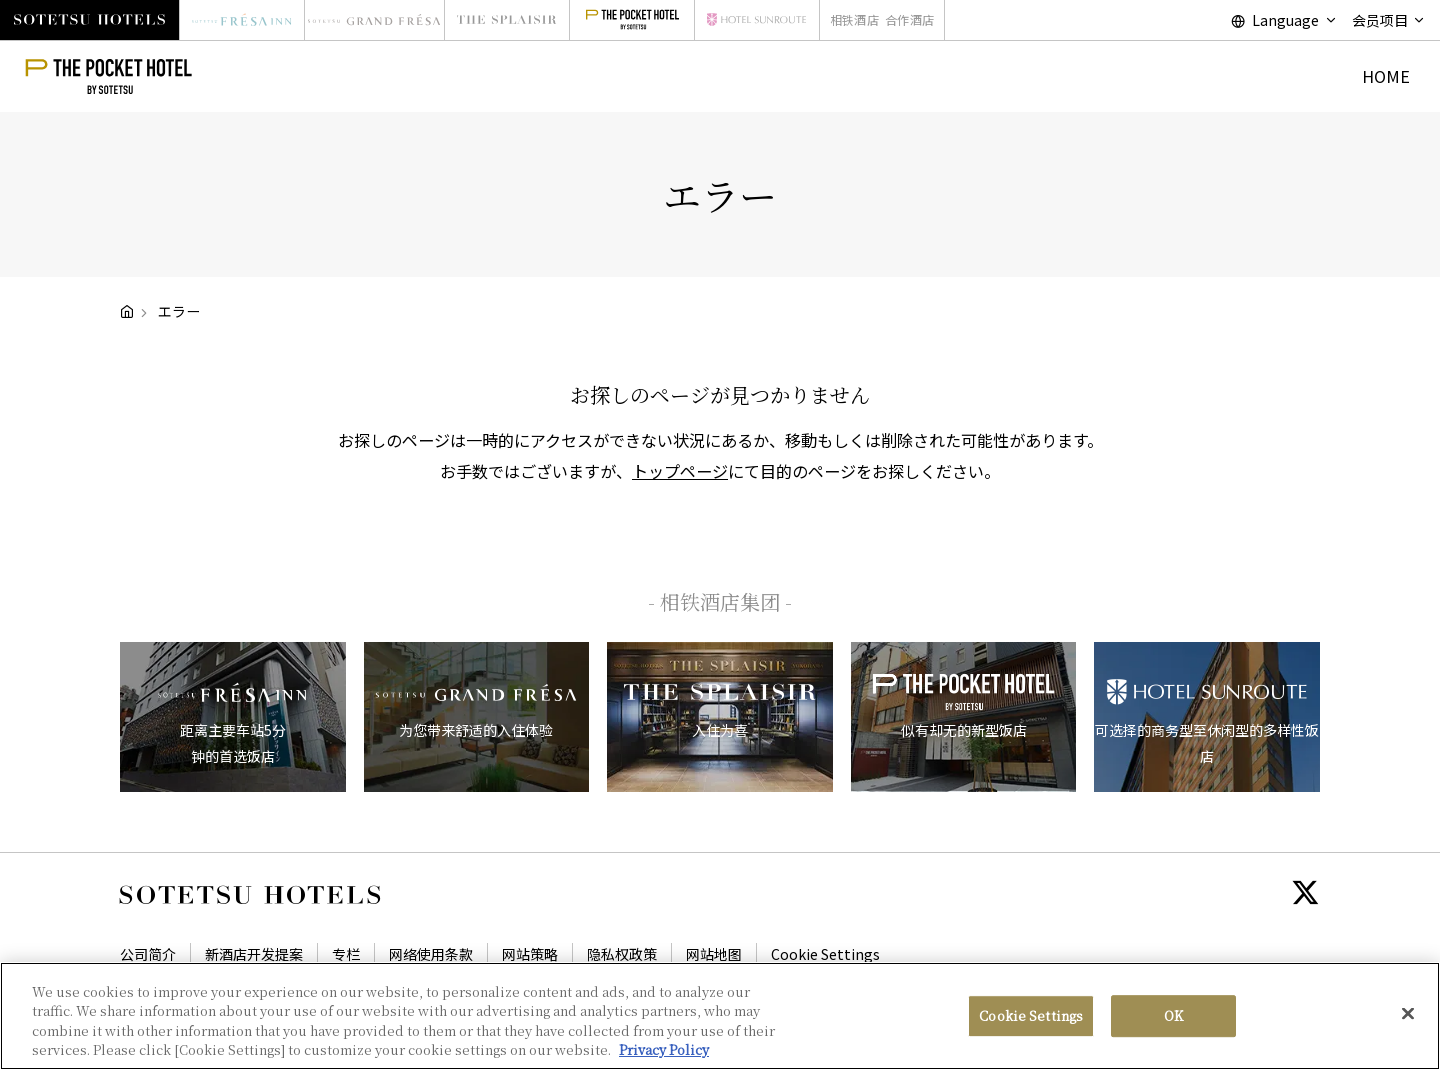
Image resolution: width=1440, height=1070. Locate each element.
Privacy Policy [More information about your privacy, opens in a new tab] (664, 1050)
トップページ (680, 471)
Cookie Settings (825, 954)
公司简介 (148, 954)
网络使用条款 (431, 954)
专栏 (346, 954)
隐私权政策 (622, 954)
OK (1173, 1015)
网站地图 (714, 954)
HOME (1386, 76)
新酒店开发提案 (254, 954)
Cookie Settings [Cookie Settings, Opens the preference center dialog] (1031, 1015)
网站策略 (530, 954)
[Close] (1408, 1014)
